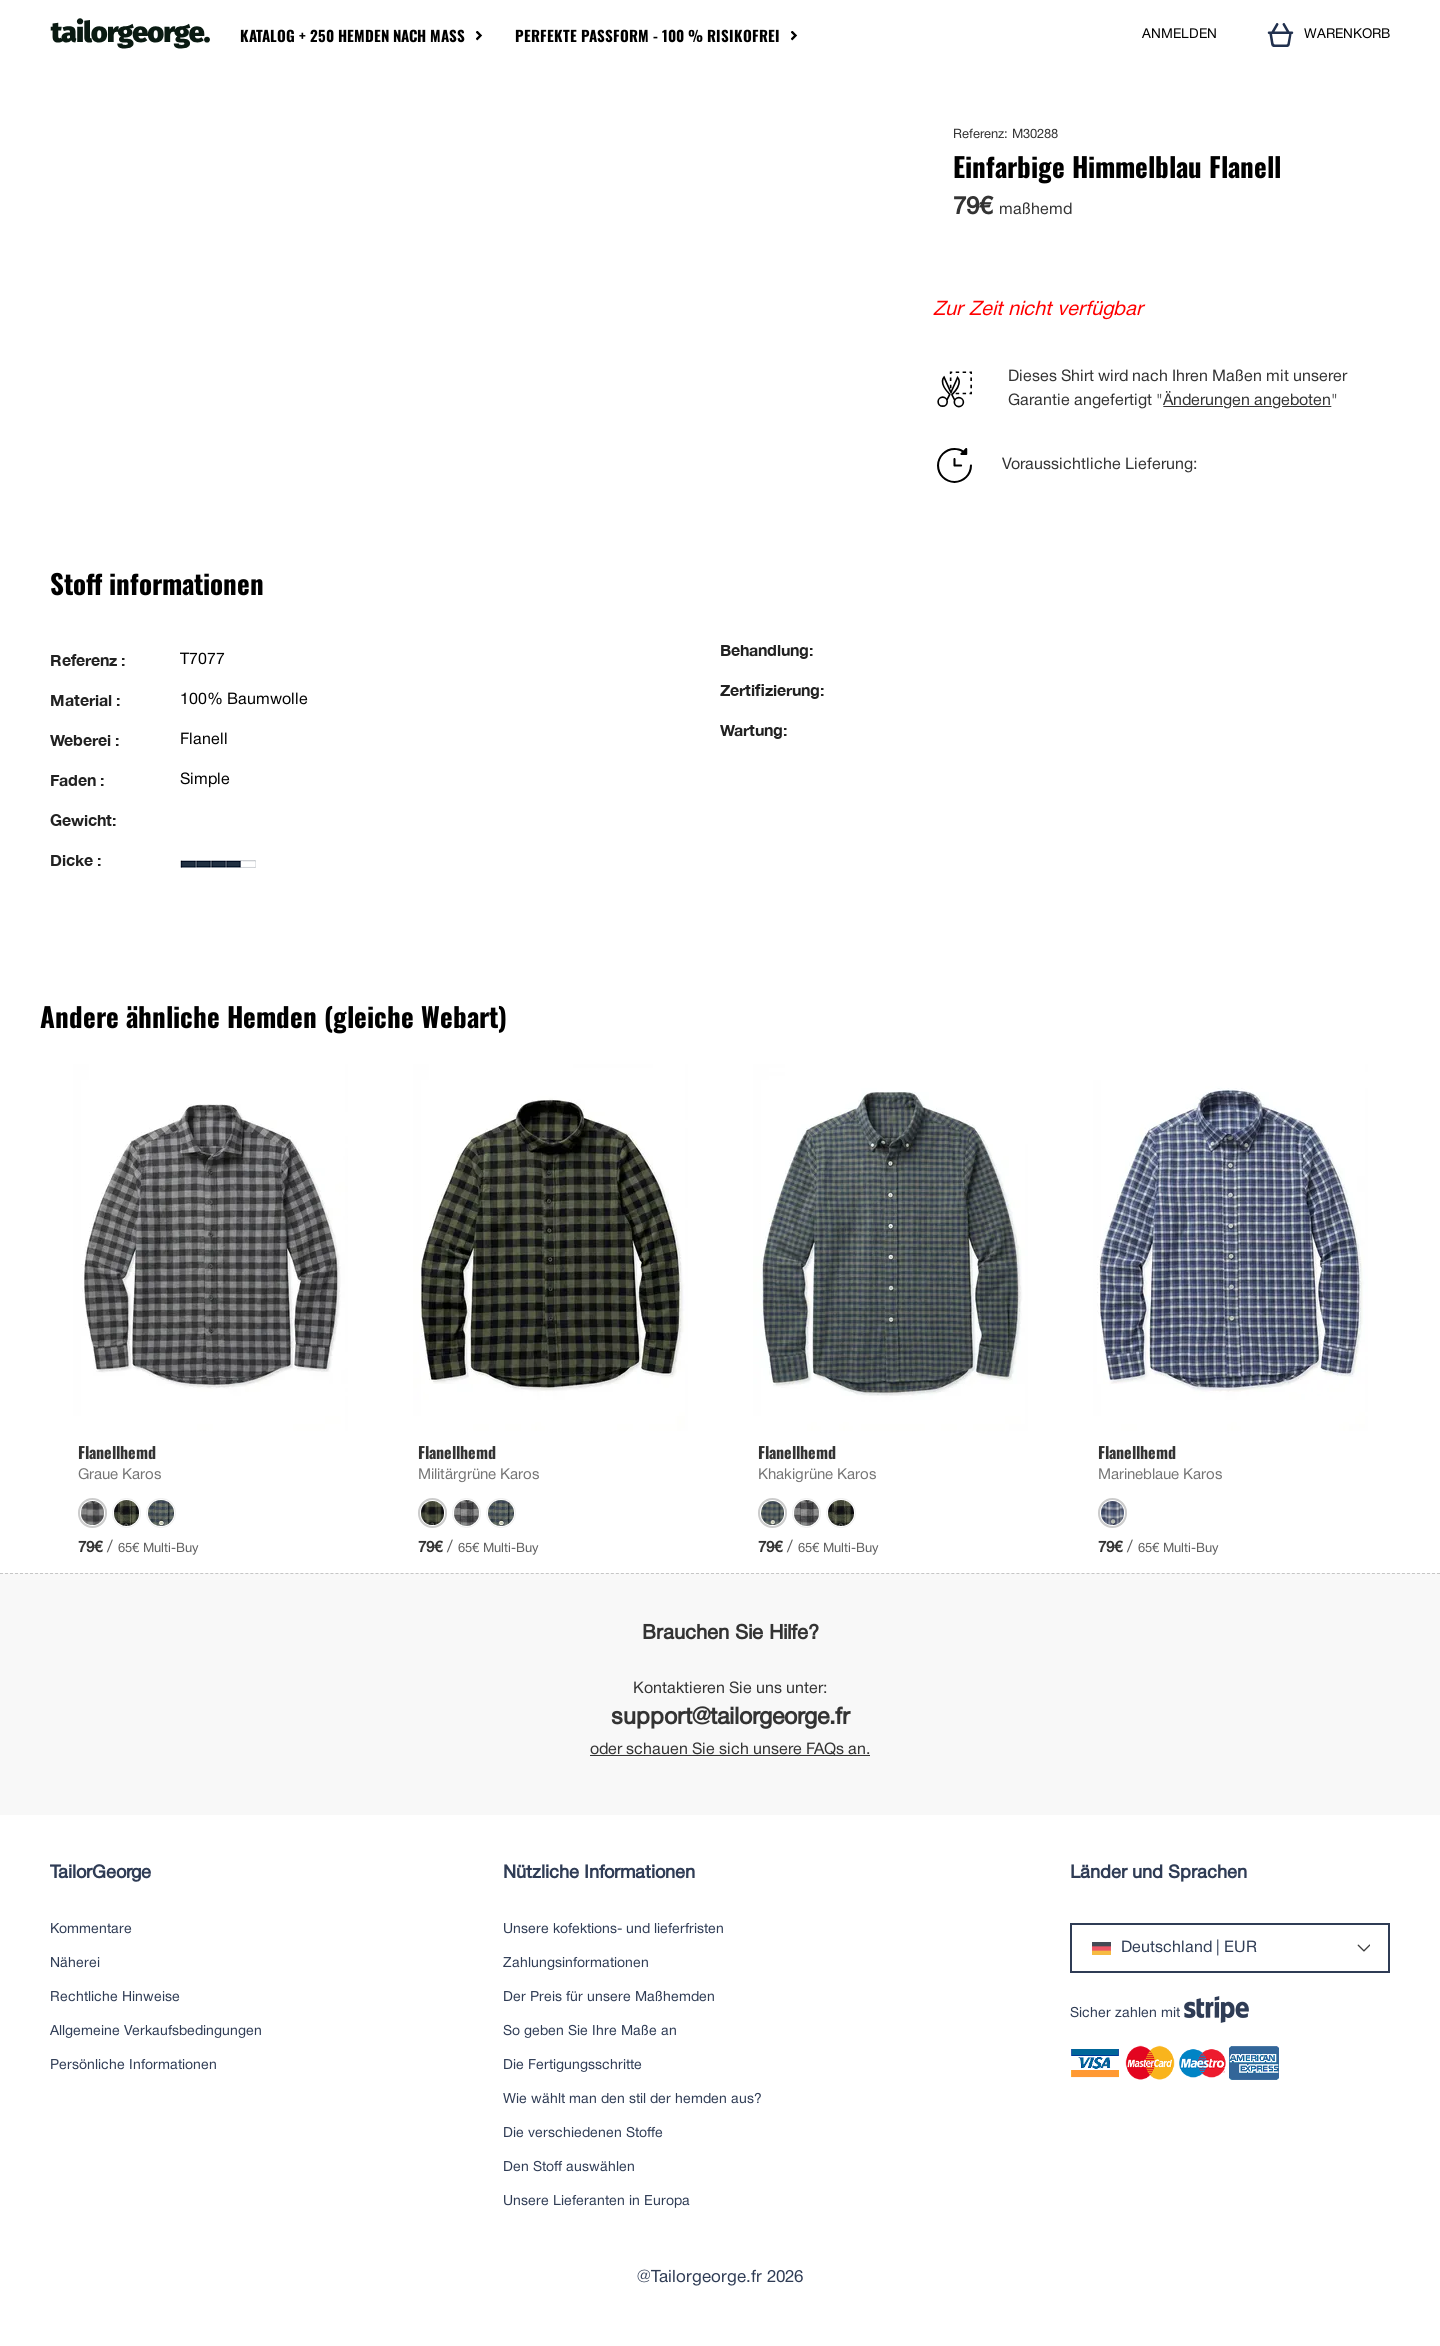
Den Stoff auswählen (569, 2167)
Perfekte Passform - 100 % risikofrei (647, 35)
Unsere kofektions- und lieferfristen (613, 1929)
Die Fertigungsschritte (572, 2065)
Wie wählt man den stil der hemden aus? (632, 2099)
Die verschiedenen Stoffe (583, 2133)
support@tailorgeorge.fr (730, 1718)
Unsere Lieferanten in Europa (596, 2201)
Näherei (75, 1963)
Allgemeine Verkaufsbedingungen (156, 2031)
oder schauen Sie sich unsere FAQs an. (730, 1750)
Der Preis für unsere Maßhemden (609, 1997)
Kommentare (91, 1929)
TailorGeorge (100, 1873)
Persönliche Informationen (133, 2065)
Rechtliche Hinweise (115, 1997)
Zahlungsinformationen (576, 1963)
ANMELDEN (1179, 34)
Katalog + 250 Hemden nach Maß (352, 35)
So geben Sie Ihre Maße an (590, 2031)
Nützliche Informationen (599, 1873)
